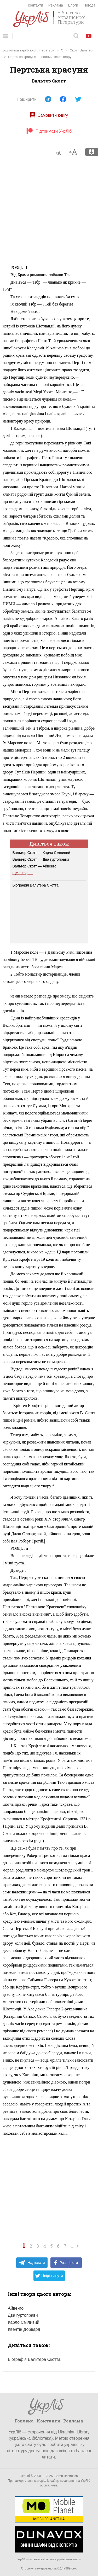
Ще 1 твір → (23, 873)
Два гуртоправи (23, 2315)
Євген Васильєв (66, 2476)
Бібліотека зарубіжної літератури (28, 50)
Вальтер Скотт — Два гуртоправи (41, 859)
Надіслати (32, 2262)
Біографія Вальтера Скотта (36, 885)
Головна (24, 2421)
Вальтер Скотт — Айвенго (34, 866)
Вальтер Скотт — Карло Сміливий (41, 852)
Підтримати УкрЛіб (49, 131)
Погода (89, 5)
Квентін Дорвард (24, 2329)
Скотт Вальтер (81, 50)
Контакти (35, 5)
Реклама (55, 5)
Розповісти (66, 2262)
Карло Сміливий (23, 2322)
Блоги (73, 5)
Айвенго (16, 2308)
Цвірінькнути (49, 2275)
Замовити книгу (49, 115)
